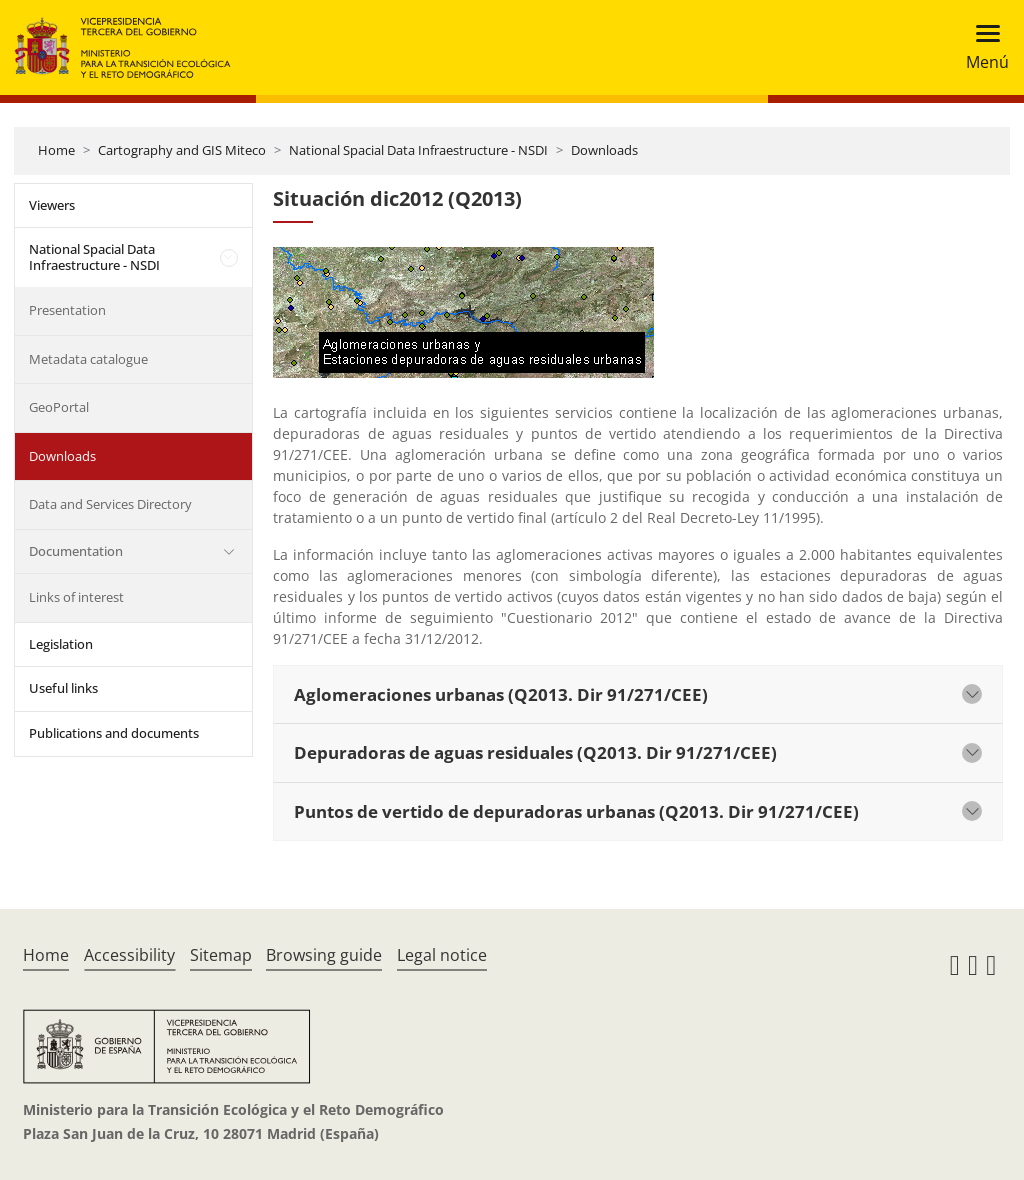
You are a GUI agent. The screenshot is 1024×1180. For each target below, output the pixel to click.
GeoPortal (59, 407)
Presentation (67, 310)
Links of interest (76, 597)
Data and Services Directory (110, 504)
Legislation (61, 644)
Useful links (63, 688)
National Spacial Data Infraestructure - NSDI (418, 150)
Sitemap (221, 955)
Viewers (52, 205)
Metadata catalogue (88, 359)
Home (56, 150)
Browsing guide (324, 955)
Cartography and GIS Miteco (182, 150)
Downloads (604, 150)
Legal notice (442, 955)
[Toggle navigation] (981, 47)
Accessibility (129, 955)
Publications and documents (114, 733)
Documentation (76, 551)
